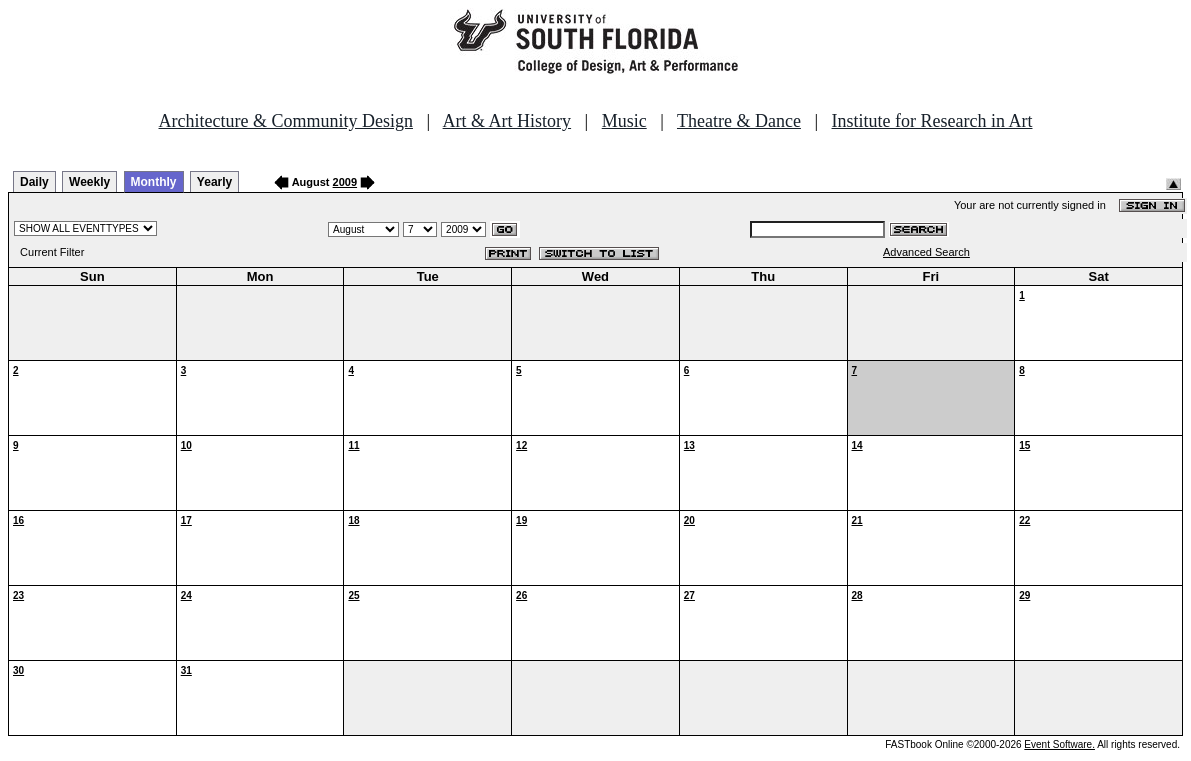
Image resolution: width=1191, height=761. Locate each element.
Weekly (89, 182)
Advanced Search (926, 252)
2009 (345, 182)
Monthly (154, 182)
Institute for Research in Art (932, 121)
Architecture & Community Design (286, 121)
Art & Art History (507, 121)
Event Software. (1059, 744)
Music (624, 121)
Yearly (214, 182)
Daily (34, 182)
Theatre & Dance (739, 121)
